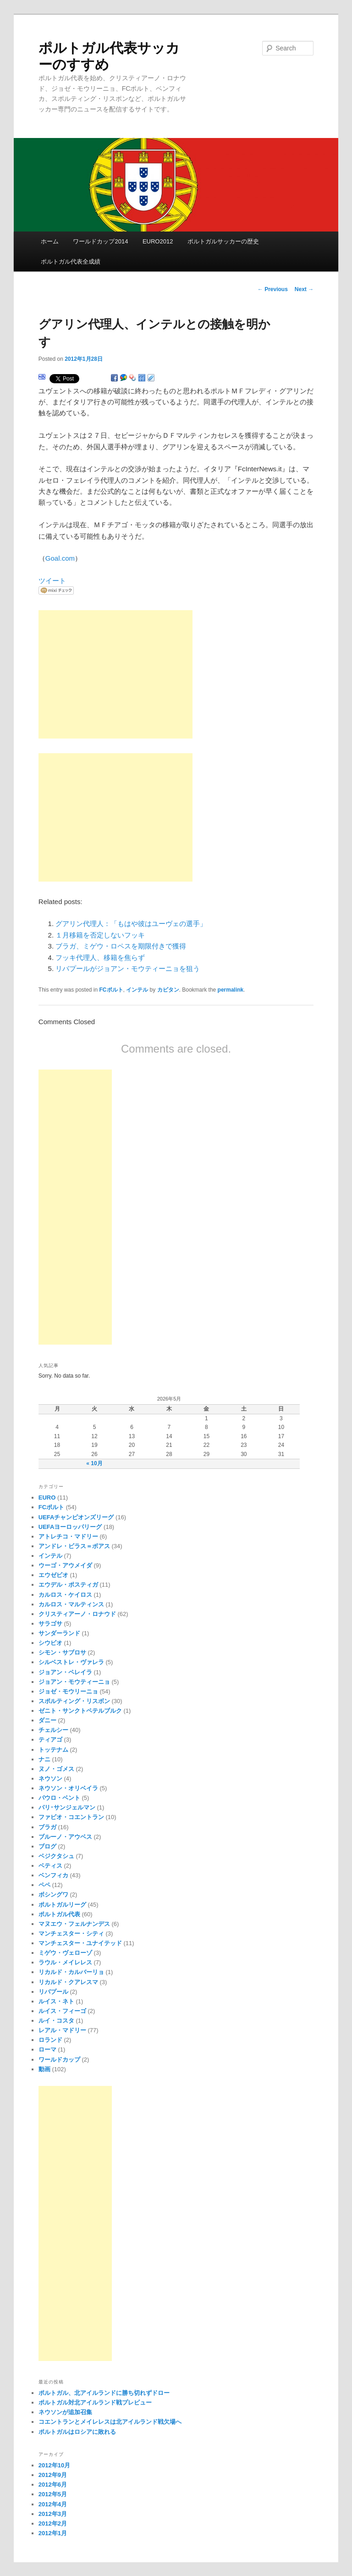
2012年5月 (52, 2494)
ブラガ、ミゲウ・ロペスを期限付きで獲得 (120, 946)
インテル (137, 990)
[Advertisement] (115, 674)
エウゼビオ (53, 1575)
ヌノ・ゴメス (56, 1768)
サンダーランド (59, 1633)
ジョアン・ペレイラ (65, 1672)
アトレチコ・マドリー (68, 1536)
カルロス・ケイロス (65, 1594)
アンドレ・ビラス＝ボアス (74, 1546)
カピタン (168, 990)
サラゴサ (50, 1623)
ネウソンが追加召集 (65, 2412)
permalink (231, 990)
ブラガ (47, 1827)
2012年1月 (52, 2533)
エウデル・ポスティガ (68, 1584)
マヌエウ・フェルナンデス (74, 1923)
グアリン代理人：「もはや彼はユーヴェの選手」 (131, 923)
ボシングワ (53, 1894)
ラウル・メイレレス (65, 1962)
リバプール (53, 1991)
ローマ (47, 2049)
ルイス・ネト (56, 2001)
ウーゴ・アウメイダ (65, 1565)
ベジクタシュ (56, 1856)
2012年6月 (52, 2484)
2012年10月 (54, 2465)
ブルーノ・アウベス (65, 1836)
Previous (273, 289)
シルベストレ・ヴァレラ (71, 1662)
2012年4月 (52, 2504)
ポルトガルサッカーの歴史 (223, 241)
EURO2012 (158, 241)
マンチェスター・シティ (71, 1933)
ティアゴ (50, 1739)
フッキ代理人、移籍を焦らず (100, 957)
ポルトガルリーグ (62, 1904)
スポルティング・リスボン (74, 1701)
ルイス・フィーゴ (62, 2011)
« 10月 (94, 1463)
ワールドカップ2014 (100, 241)
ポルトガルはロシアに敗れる (77, 2431)
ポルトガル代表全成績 (70, 261)
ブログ (47, 1846)
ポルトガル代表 (59, 1914)
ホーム (50, 241)
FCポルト (111, 990)
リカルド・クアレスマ (68, 1982)
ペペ (44, 1884)
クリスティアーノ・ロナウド (77, 1614)
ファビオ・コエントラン (71, 1817)
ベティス (50, 1865)
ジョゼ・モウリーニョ (68, 1691)
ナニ (44, 1759)
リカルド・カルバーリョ (71, 1972)
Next (304, 289)
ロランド (50, 2039)
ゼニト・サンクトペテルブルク (80, 1710)
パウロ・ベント (59, 1797)
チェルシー (53, 1730)
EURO (47, 1497)
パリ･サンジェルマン (66, 1807)
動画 (44, 2069)
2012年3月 (52, 2513)
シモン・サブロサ (62, 1652)
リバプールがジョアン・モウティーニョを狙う (127, 968)
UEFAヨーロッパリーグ (70, 1526)
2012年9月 (52, 2474)
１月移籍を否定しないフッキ (100, 935)
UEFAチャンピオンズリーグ (76, 1517)
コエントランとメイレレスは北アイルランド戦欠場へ (110, 2421)
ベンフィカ (53, 1875)
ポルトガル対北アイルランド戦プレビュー (95, 2402)
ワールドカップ (59, 2059)
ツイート (52, 581)
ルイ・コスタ (56, 2020)
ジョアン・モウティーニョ (74, 1681)
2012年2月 (52, 2523)
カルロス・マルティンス (71, 1604)
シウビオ (50, 1642)
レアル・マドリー (62, 2030)
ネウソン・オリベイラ (68, 1788)
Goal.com (60, 558)
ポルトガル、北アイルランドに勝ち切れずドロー (104, 2392)
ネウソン (50, 1778)
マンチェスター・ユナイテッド (80, 1943)
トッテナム (53, 1749)
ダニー (47, 1720)
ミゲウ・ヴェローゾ (65, 1952)
